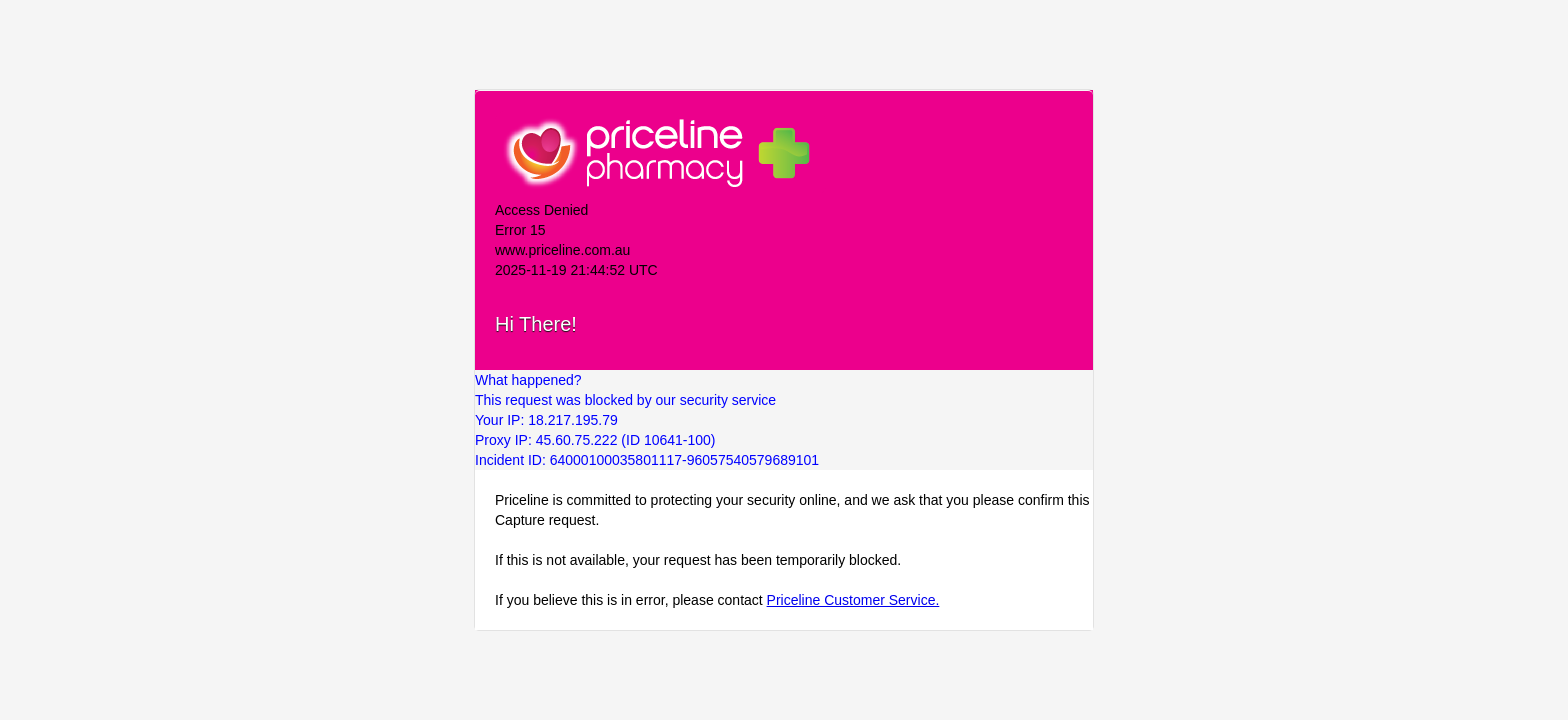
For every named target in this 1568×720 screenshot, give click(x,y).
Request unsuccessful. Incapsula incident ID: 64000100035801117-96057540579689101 (784, 360)
